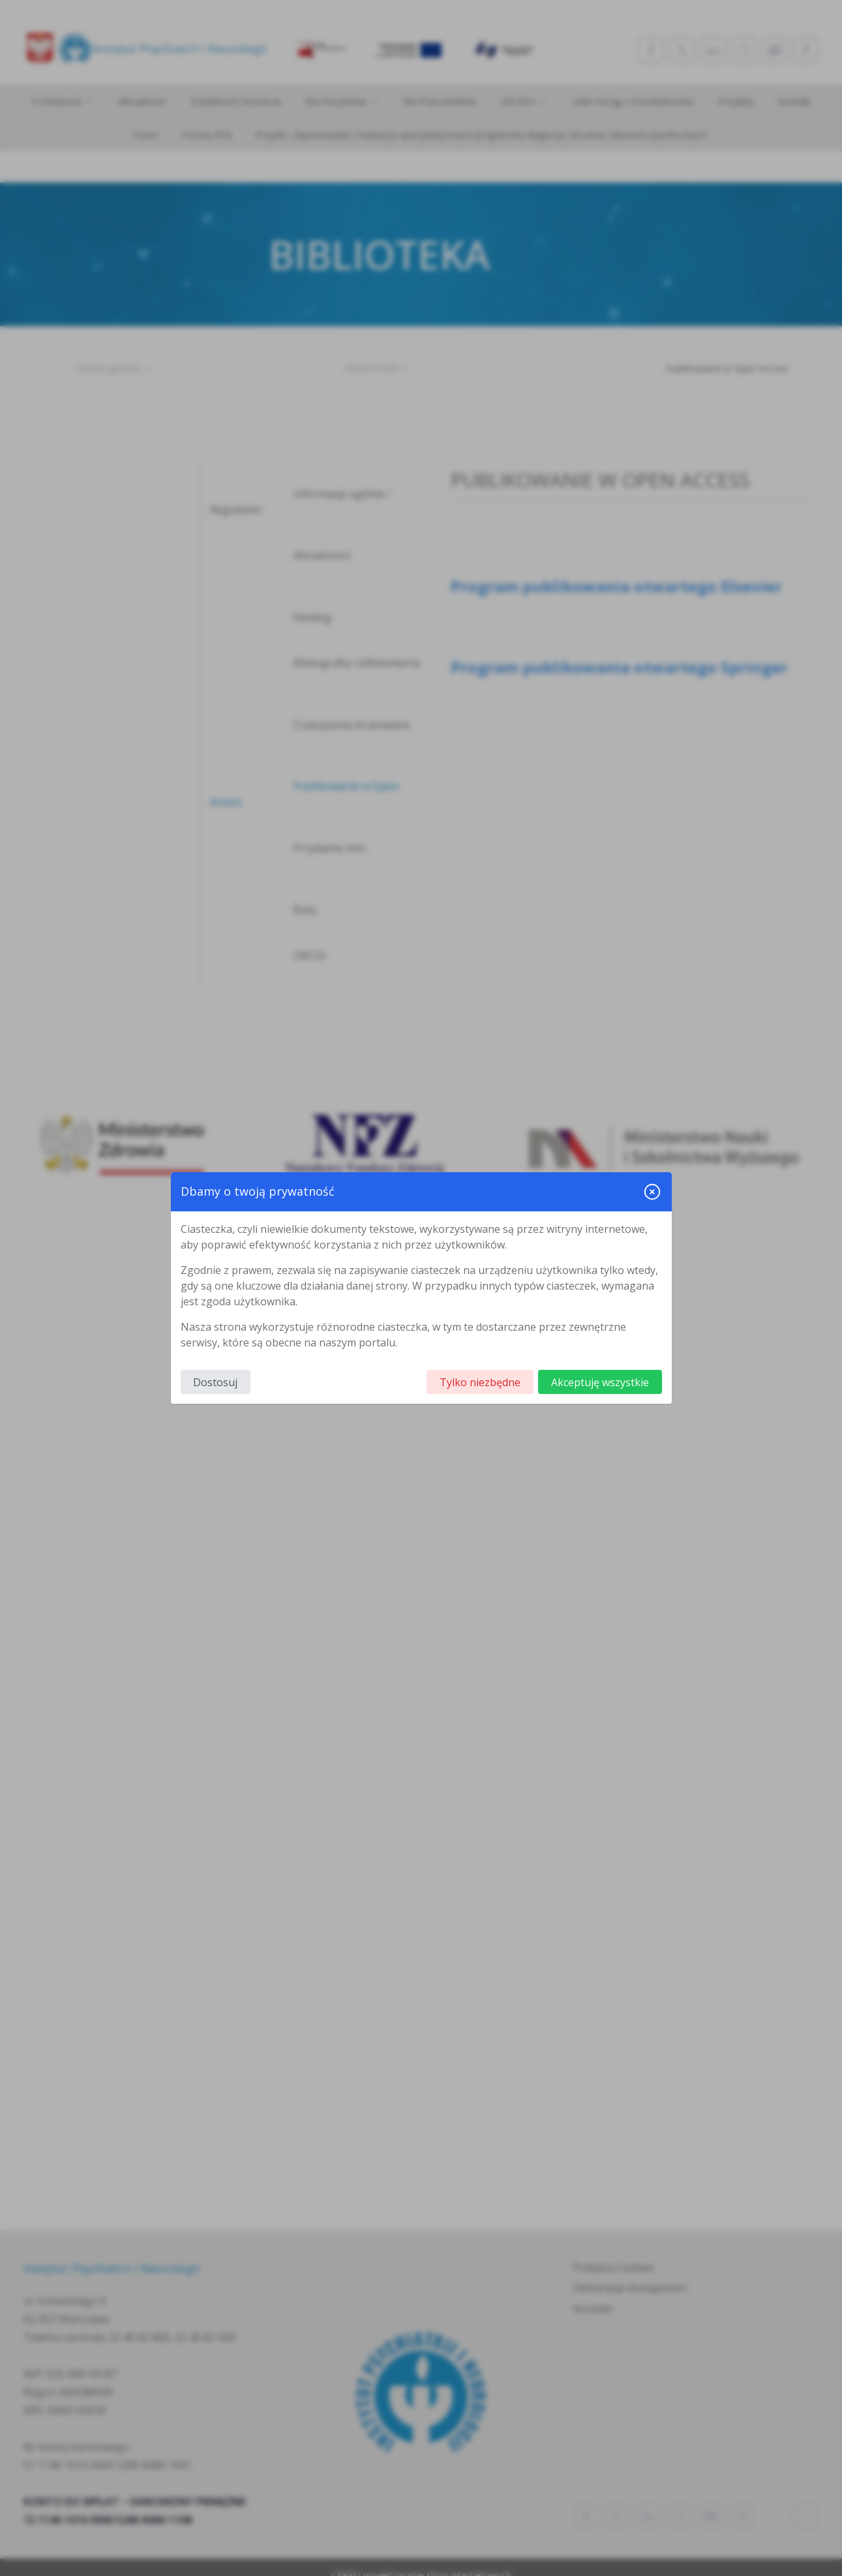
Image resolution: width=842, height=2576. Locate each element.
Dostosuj (215, 1382)
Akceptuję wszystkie (600, 1382)
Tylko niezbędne (480, 1382)
